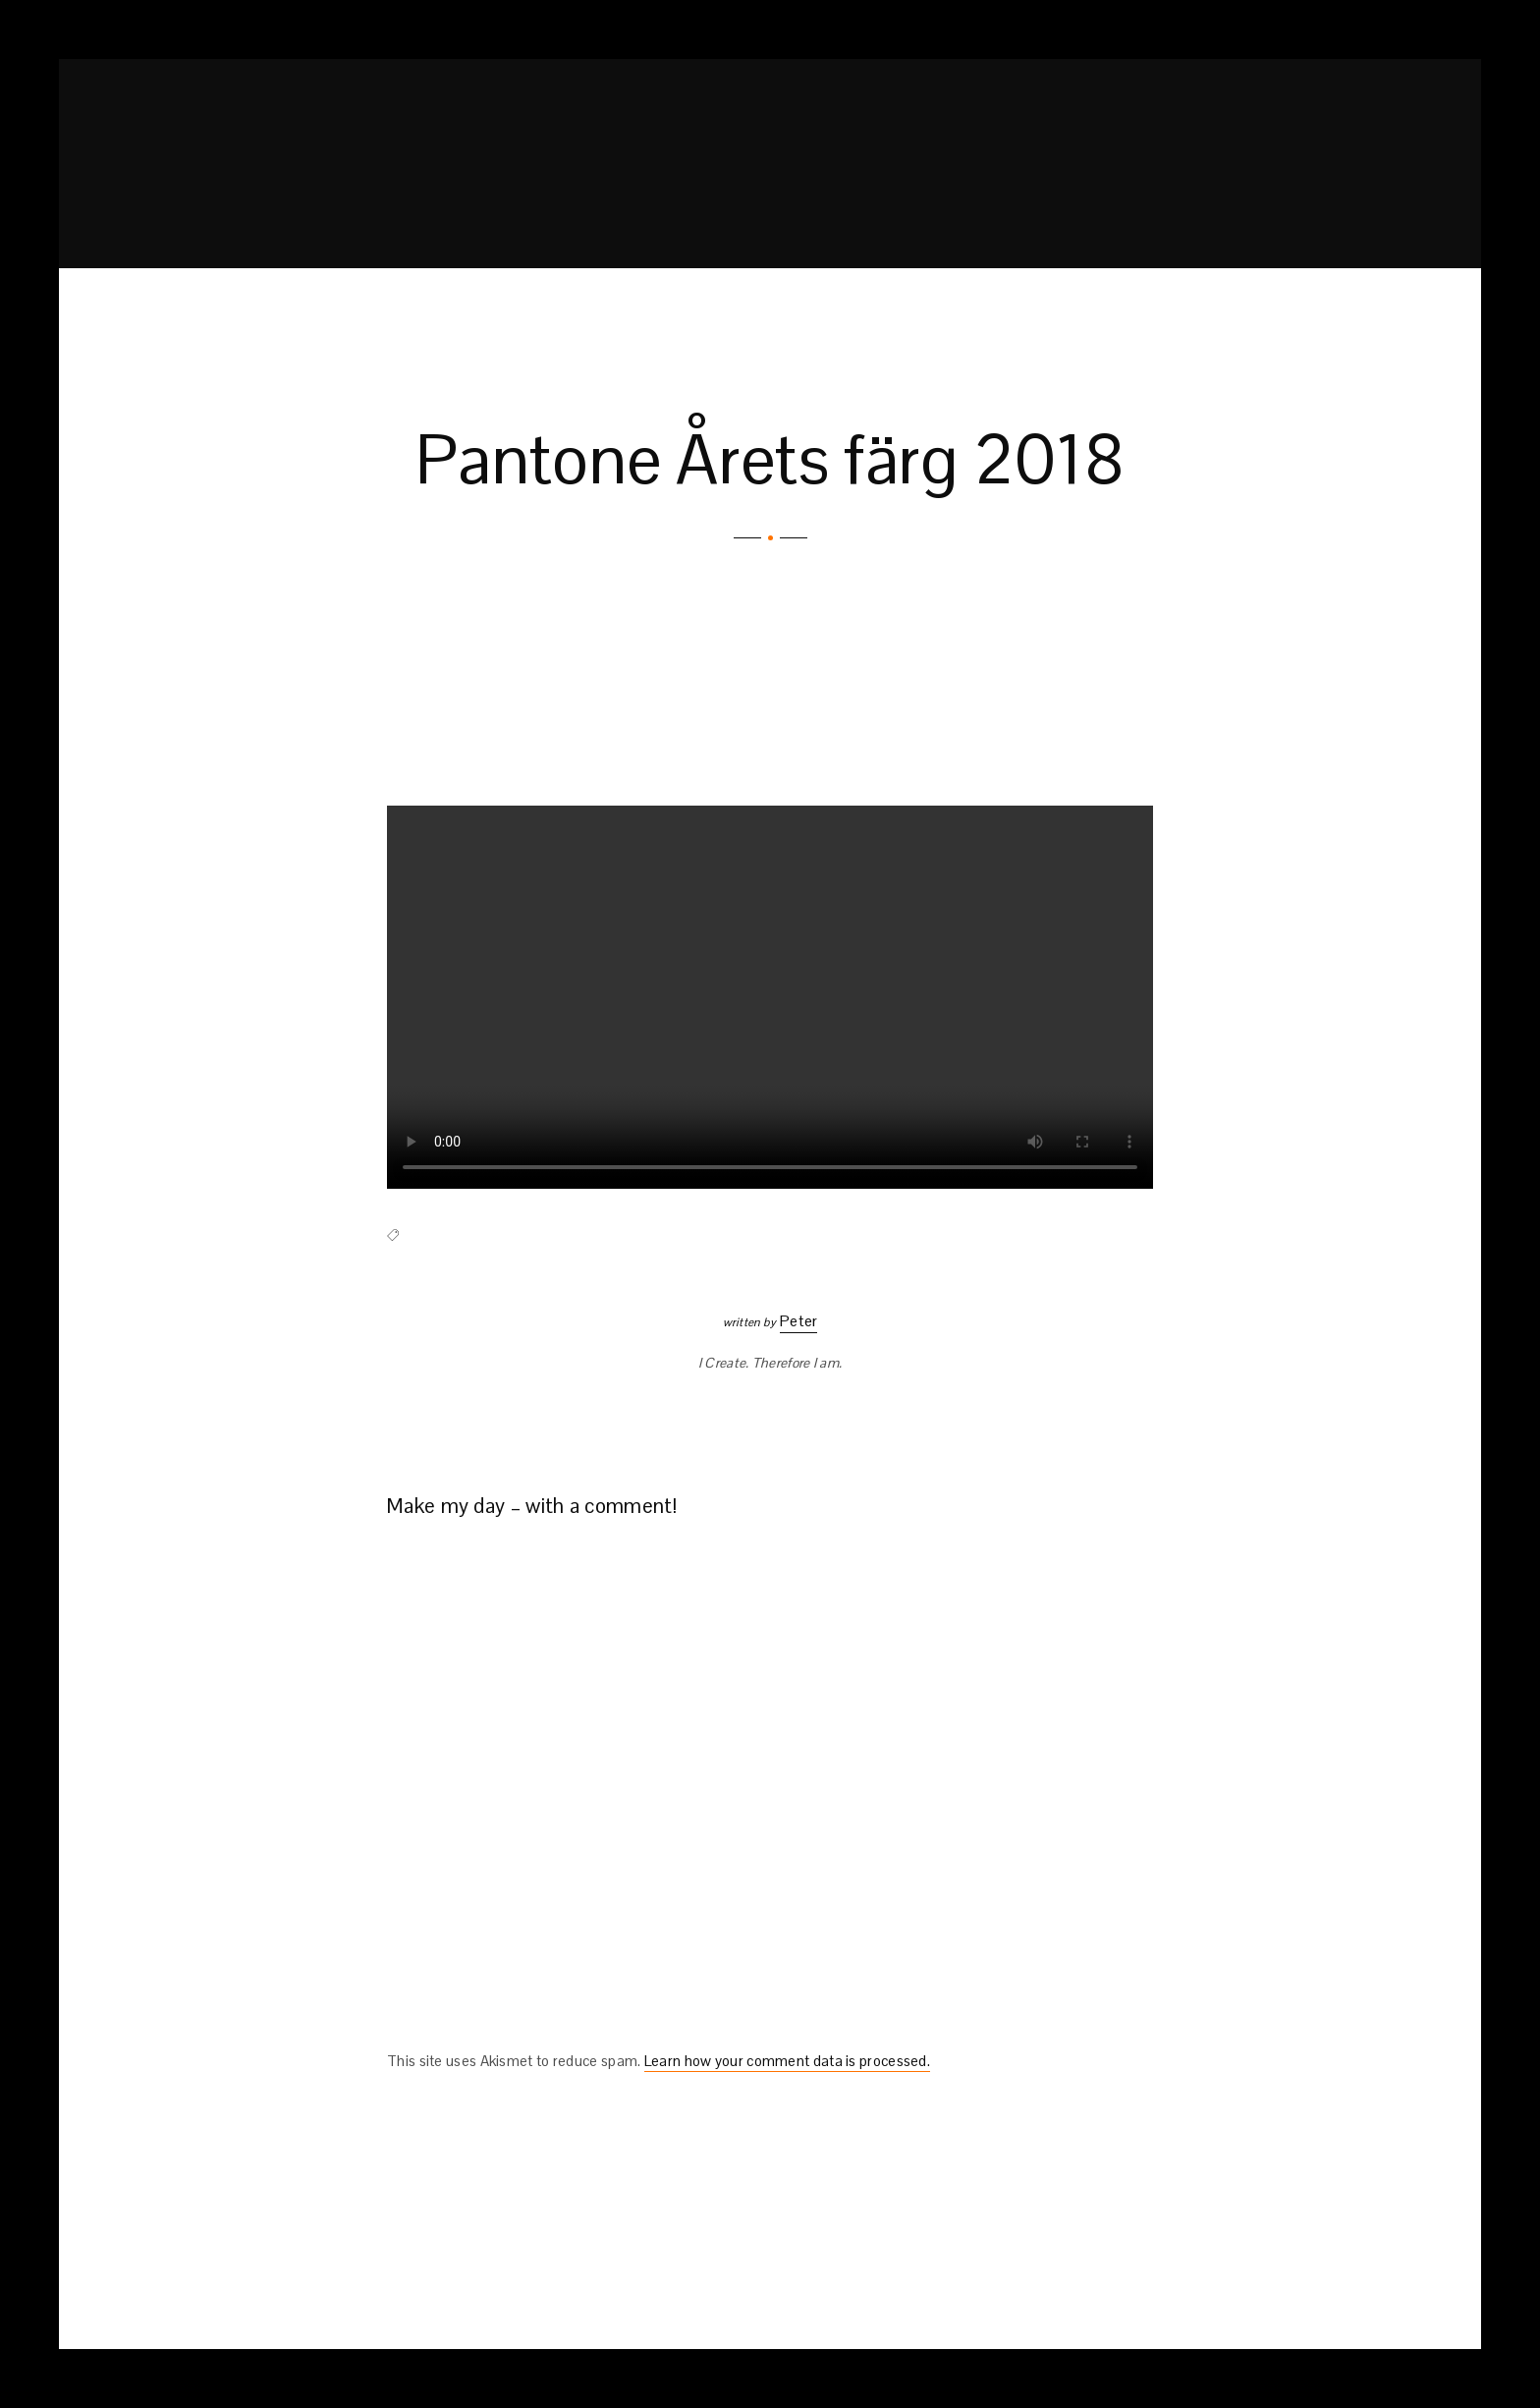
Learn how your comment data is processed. (787, 2060)
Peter (799, 1321)
